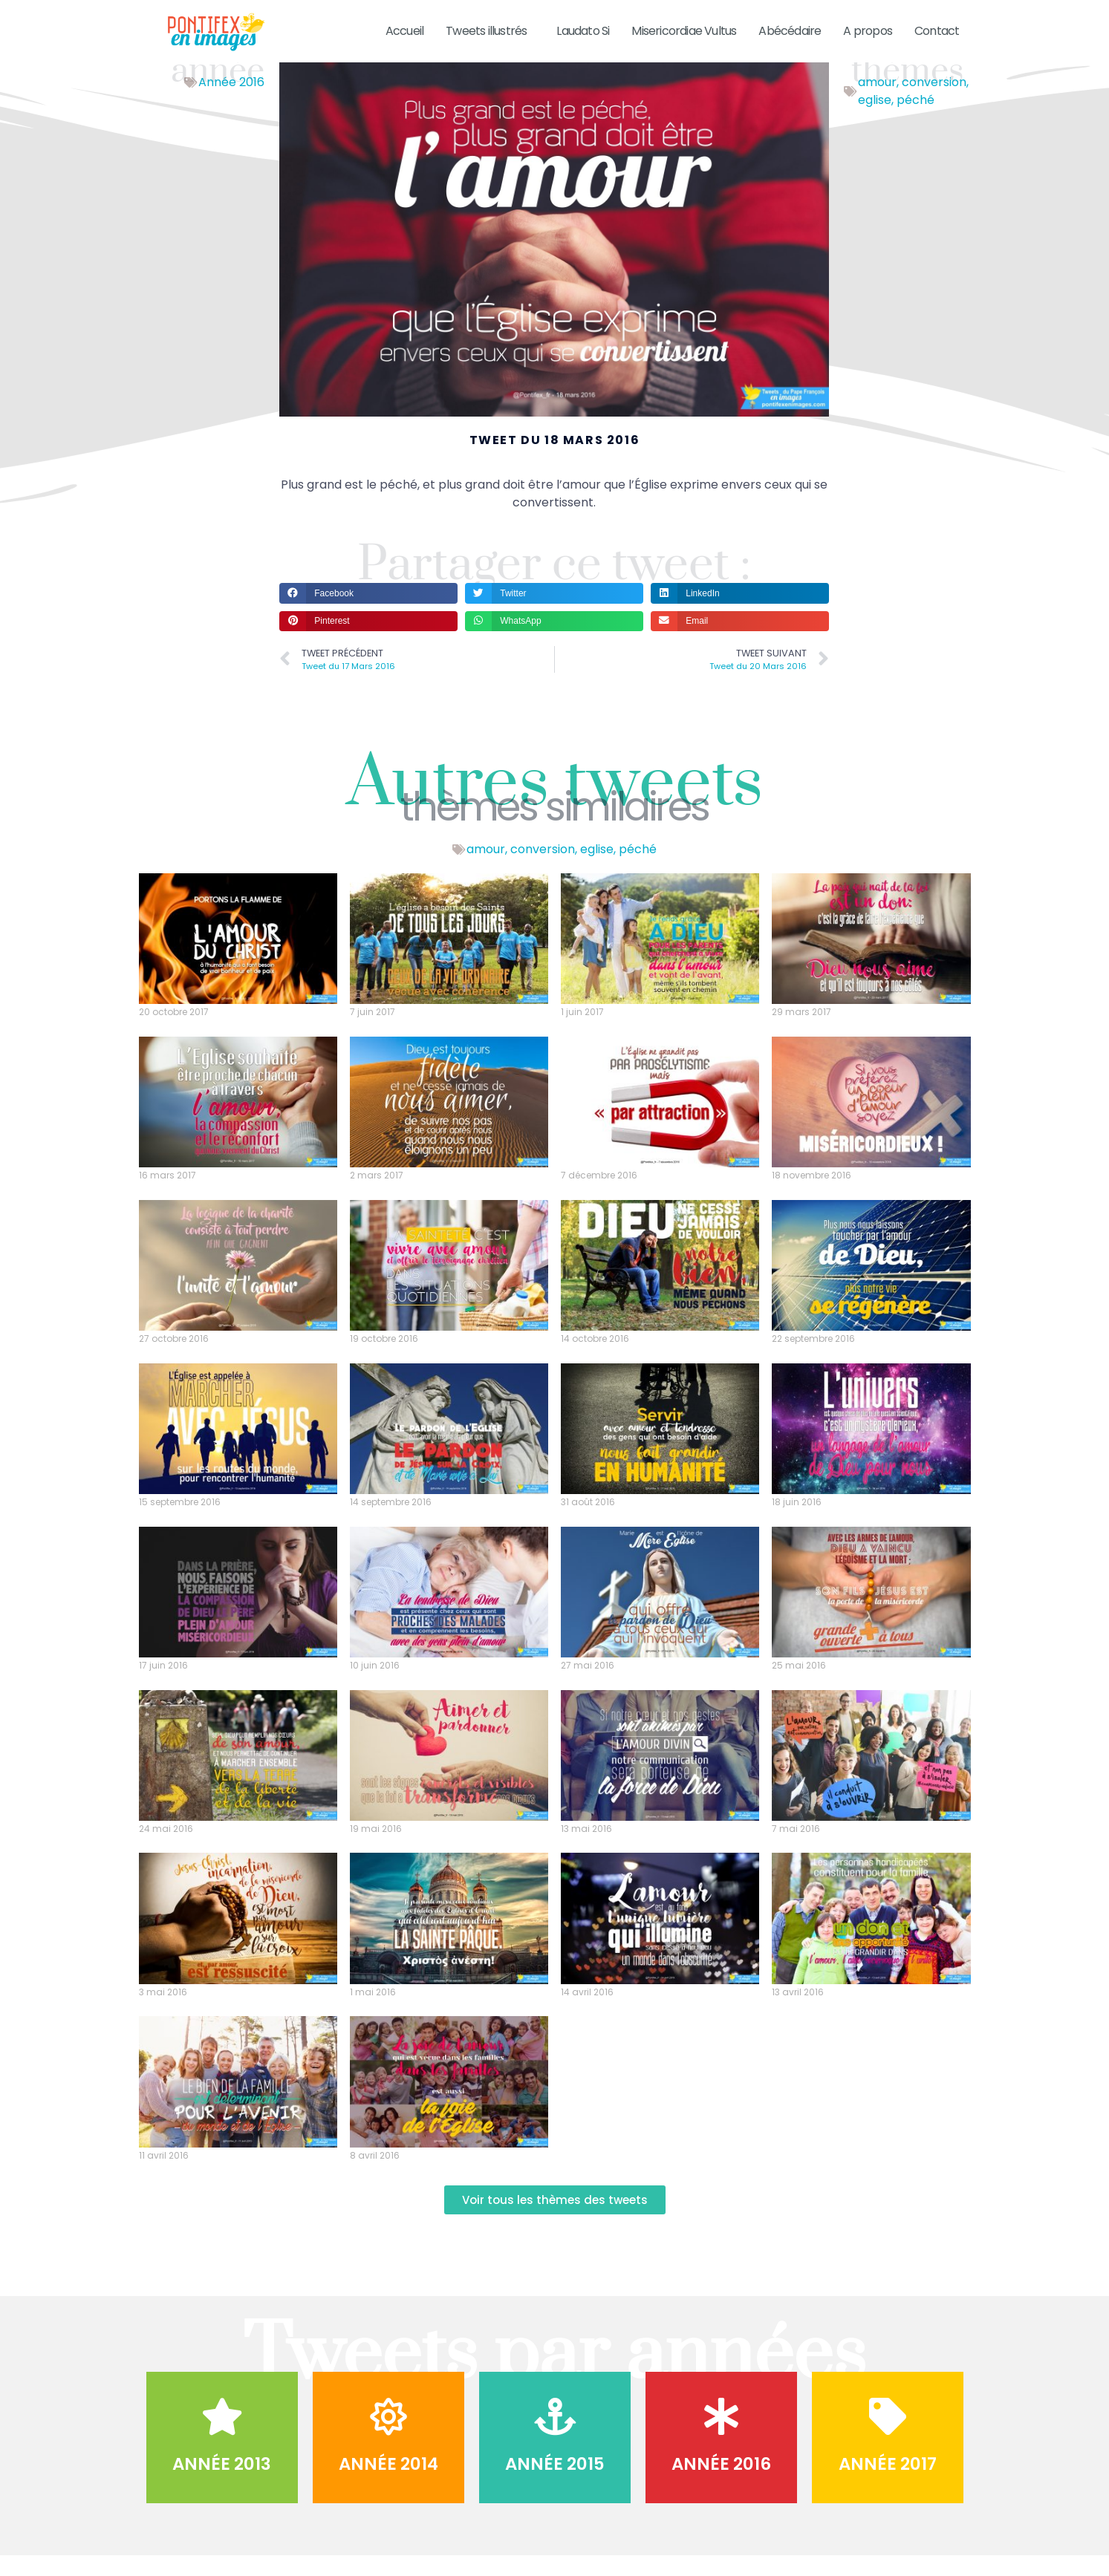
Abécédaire (789, 30)
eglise (874, 119)
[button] (368, 612)
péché (915, 119)
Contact (936, 30)
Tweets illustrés (490, 30)
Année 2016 (231, 101)
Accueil (404, 30)
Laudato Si (582, 30)
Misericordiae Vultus (683, 30)
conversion (934, 101)
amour (877, 101)
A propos (867, 30)
